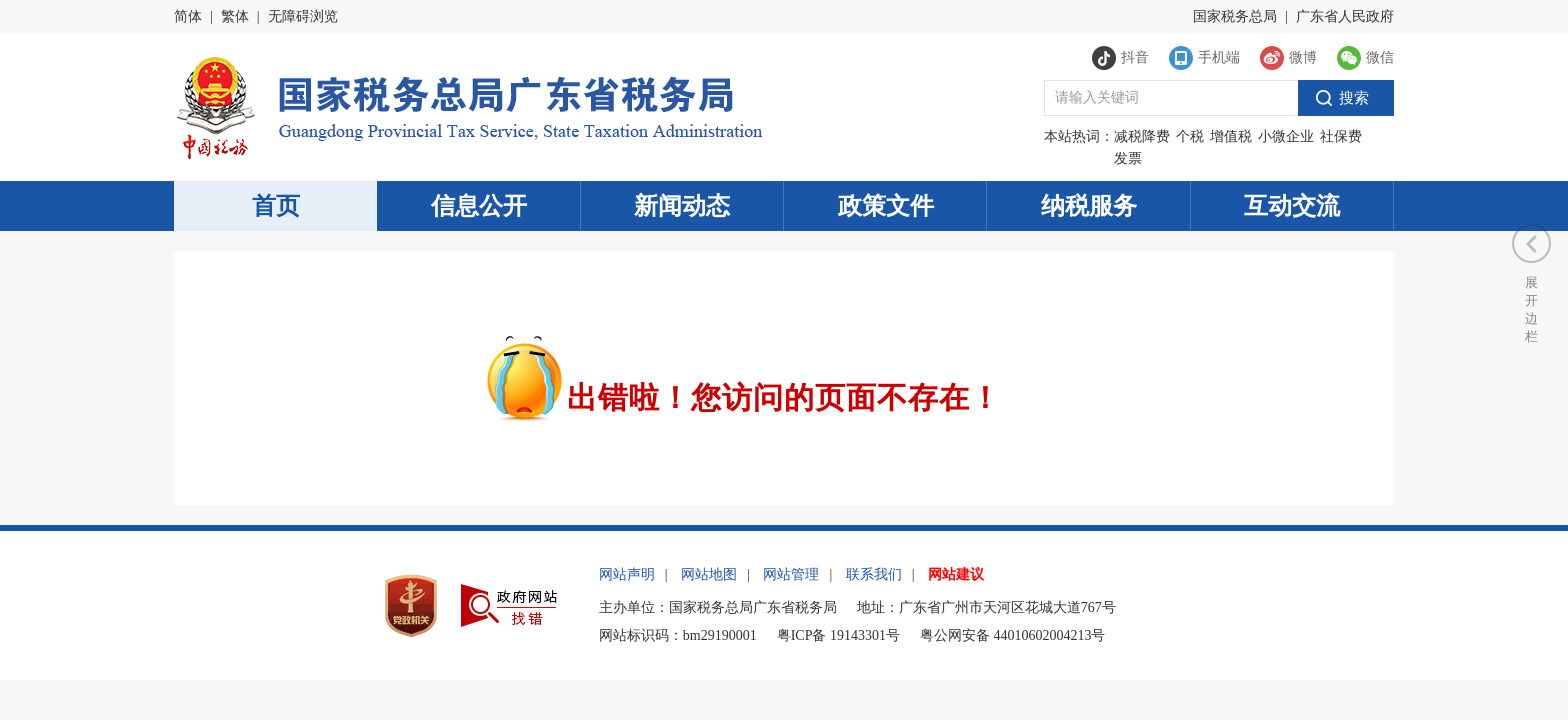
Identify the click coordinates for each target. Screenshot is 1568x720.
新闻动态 (682, 206)
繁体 (235, 16)
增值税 (1231, 136)
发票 (1128, 158)
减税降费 (1142, 136)
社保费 (1341, 136)
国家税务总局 (1235, 16)
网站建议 (956, 574)
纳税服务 (1089, 206)
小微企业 (1286, 136)
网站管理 (791, 574)
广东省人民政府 (1345, 16)
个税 (1190, 136)
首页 (276, 206)
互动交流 (1292, 206)
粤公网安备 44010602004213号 (1013, 635)
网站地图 (709, 574)
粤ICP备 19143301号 (838, 635)
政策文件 (886, 206)
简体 (188, 16)
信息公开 (479, 206)
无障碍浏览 (303, 16)
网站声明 (627, 574)
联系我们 (874, 574)
